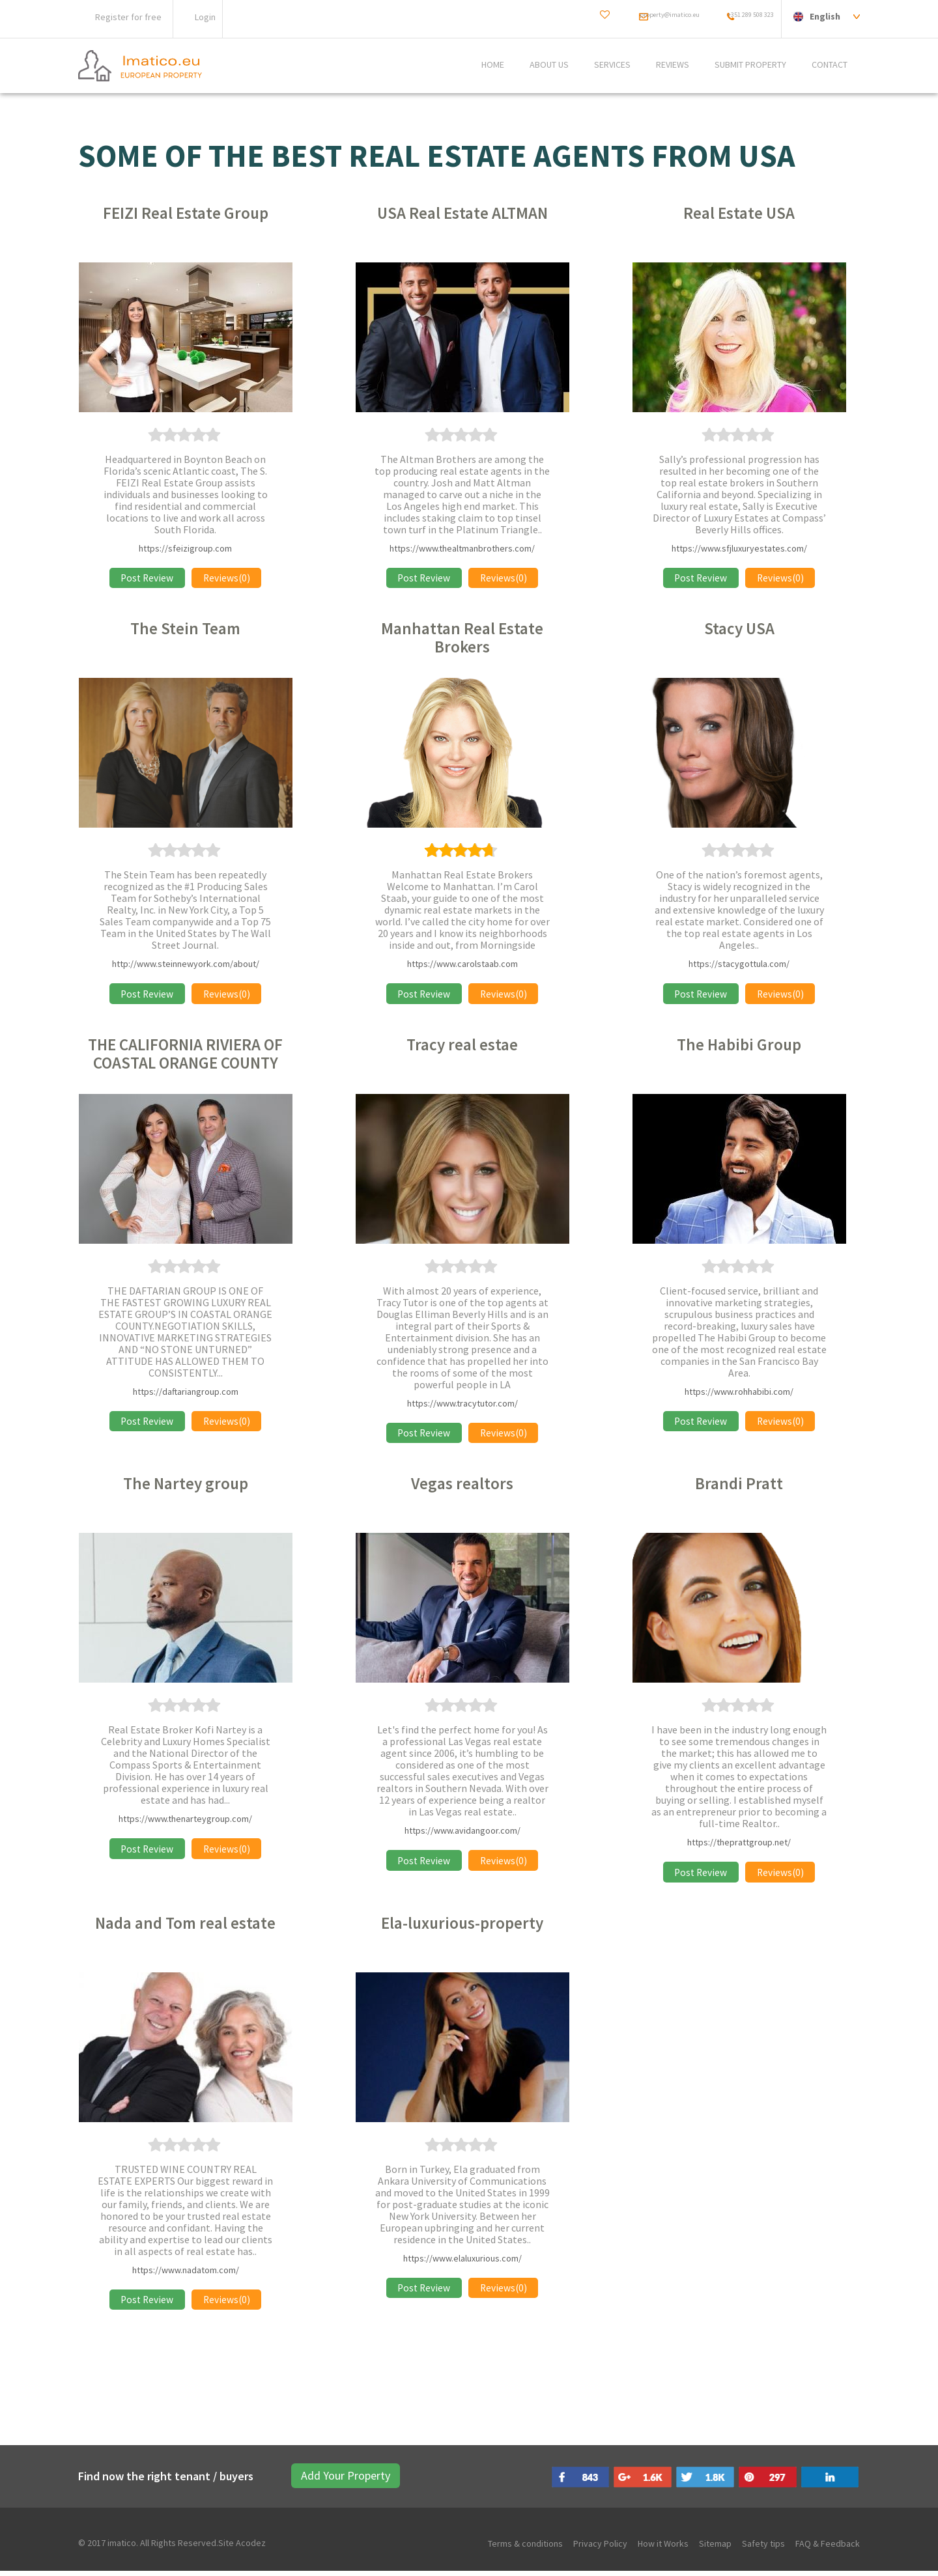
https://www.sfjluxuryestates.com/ (739, 548)
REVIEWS (672, 65)
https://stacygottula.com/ (739, 965)
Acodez (251, 2548)
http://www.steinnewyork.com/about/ (185, 965)
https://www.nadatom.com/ (185, 2274)
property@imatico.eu (628, 16)
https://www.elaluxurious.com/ (462, 2262)
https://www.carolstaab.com (462, 965)
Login (205, 17)
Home (492, 65)
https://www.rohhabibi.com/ (739, 1393)
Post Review (144, 578)
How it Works (663, 2549)
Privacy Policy (600, 2549)
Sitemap (715, 2549)
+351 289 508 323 (738, 16)
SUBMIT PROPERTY (750, 65)
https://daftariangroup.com (185, 1393)
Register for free (128, 17)
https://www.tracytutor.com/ (462, 1405)
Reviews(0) (230, 578)
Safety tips (763, 2549)
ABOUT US (549, 65)
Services (612, 65)
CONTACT (829, 65)
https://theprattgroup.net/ (739, 1845)
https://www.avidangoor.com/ (462, 1834)
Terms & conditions (525, 2549)
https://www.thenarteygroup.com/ (185, 1822)
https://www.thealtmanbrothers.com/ (462, 548)
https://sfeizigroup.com (185, 548)
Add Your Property (331, 2480)
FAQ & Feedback (827, 2549)
